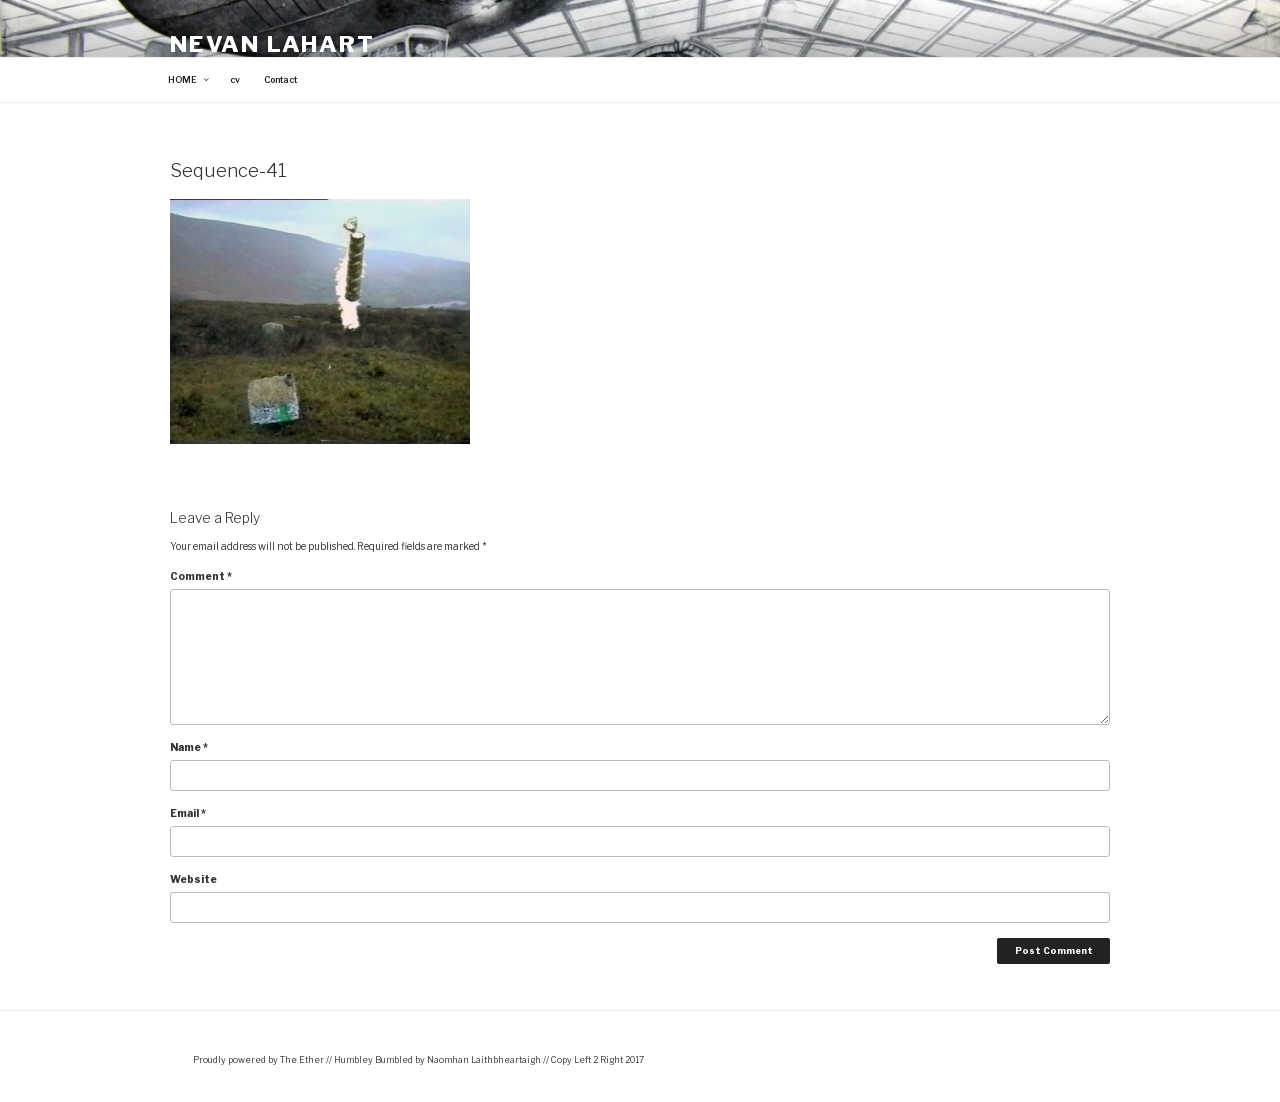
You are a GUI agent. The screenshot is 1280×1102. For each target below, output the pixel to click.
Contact (280, 80)
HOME (189, 80)
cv (235, 80)
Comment (201, 576)
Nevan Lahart (272, 44)
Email (188, 813)
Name (189, 747)
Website (193, 879)
